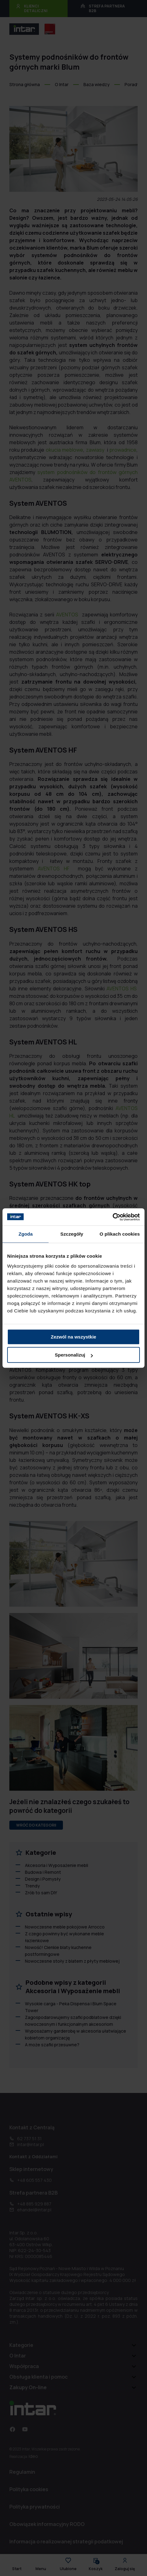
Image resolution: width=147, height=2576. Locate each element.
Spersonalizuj (74, 1354)
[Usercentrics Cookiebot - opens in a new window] (112, 1217)
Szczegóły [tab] (71, 1234)
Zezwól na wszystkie (73, 1336)
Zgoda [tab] (25, 1234)
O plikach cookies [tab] (120, 1234)
